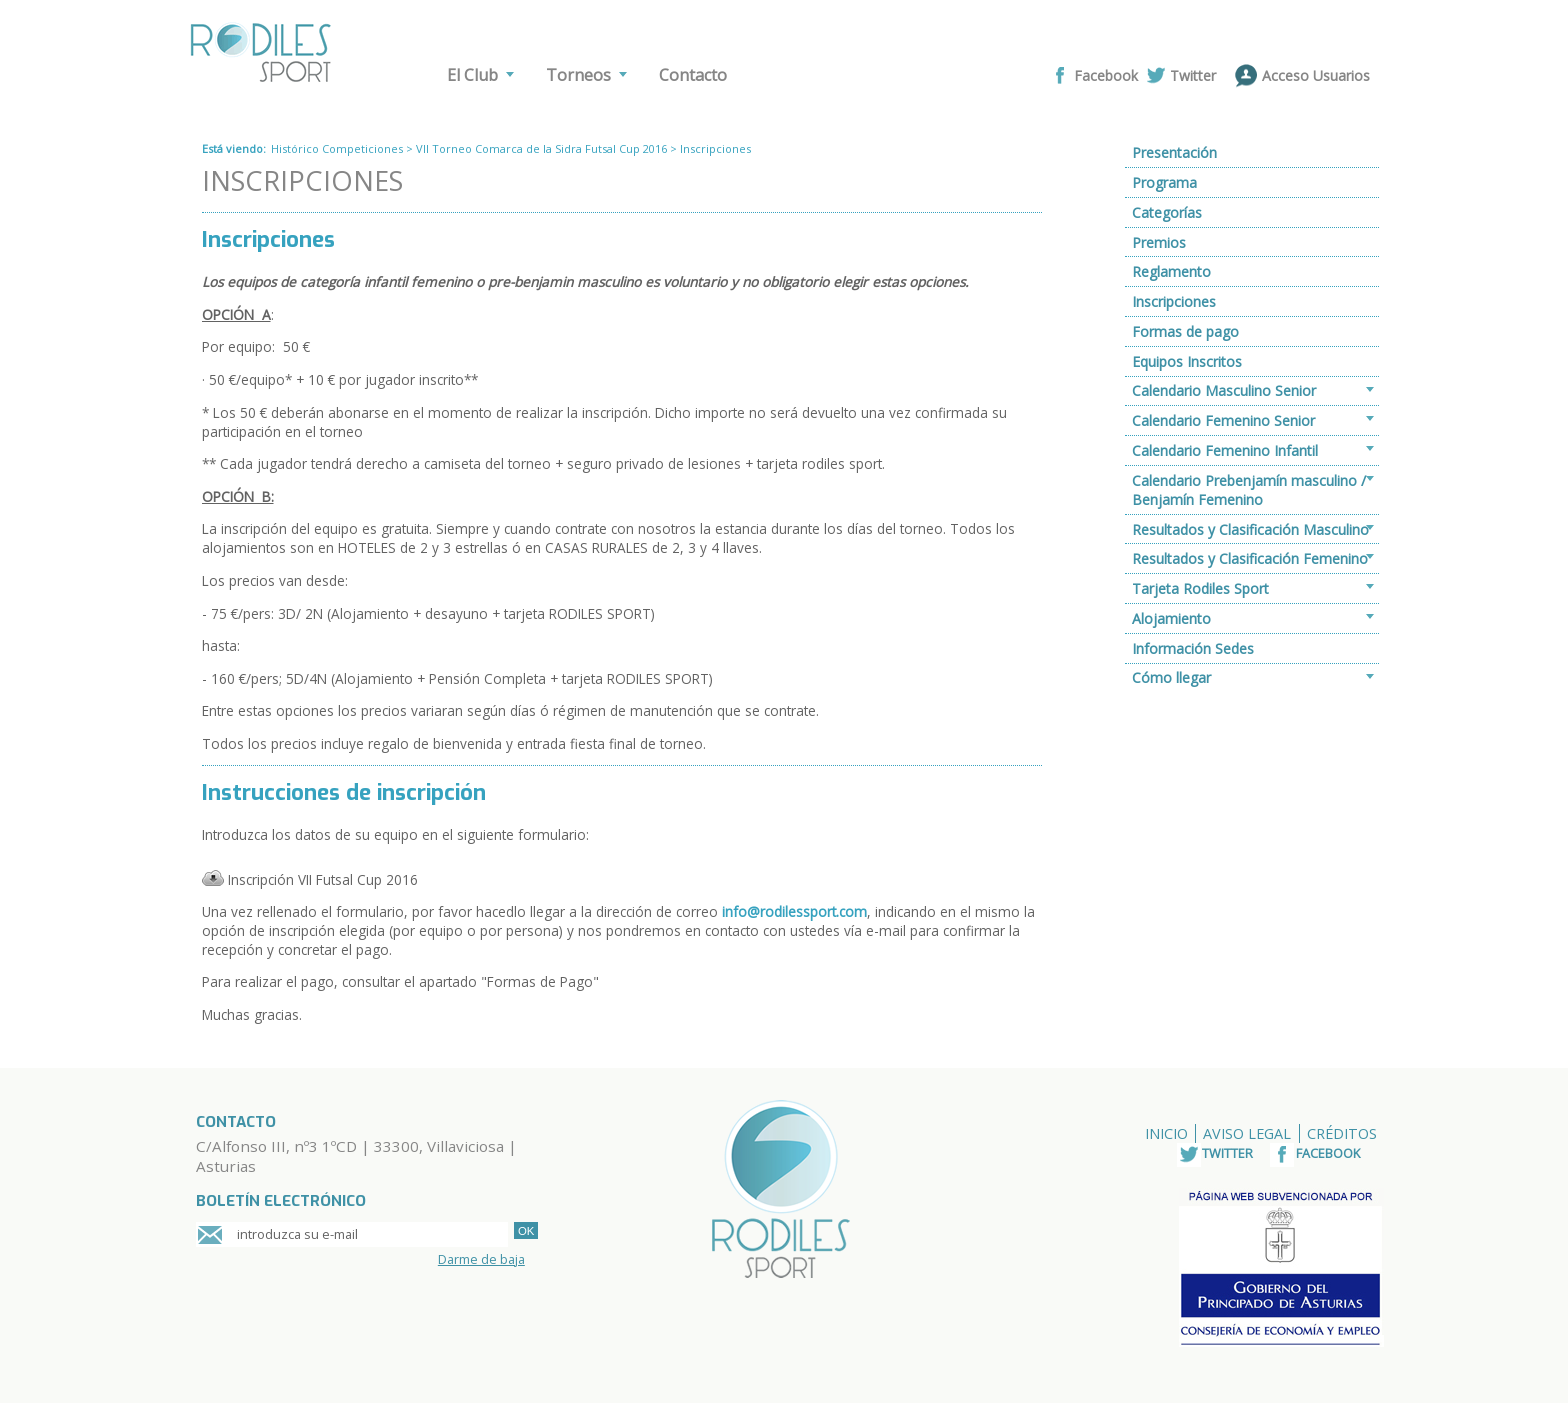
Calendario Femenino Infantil (1225, 450)
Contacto (693, 75)
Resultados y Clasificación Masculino (1250, 529)
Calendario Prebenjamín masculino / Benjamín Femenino (1249, 490)
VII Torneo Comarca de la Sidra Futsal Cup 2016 (541, 148)
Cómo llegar (1171, 677)
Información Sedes (1193, 648)
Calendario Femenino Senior (1223, 420)
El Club (472, 75)
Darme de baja (481, 1259)
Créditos (1342, 1133)
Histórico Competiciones (337, 148)
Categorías (1167, 212)
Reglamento (1171, 271)
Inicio (1166, 1133)
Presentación (1174, 152)
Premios (1159, 242)
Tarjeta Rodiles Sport (1200, 588)
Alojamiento (1171, 618)
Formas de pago (1185, 331)
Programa (1164, 182)
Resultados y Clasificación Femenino (1250, 558)
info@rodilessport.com (794, 911)
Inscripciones (1174, 301)
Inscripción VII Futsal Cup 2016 (323, 879)
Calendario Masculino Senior (1224, 390)
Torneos (578, 75)
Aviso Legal (1247, 1133)
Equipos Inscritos (1187, 361)
